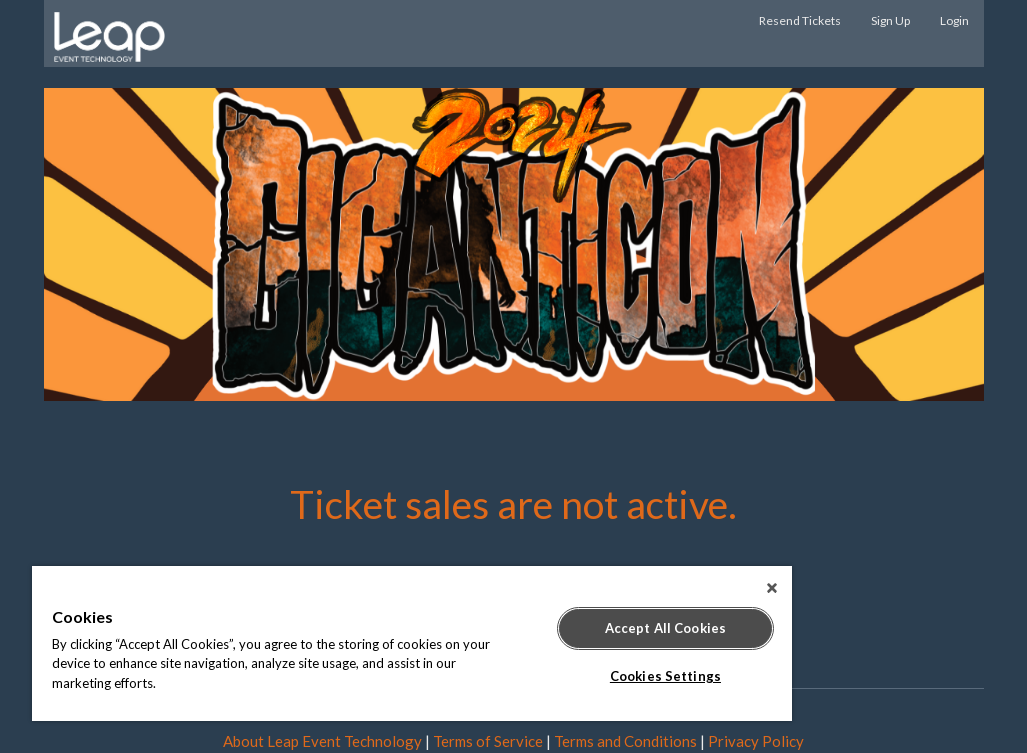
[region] (412, 643)
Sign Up (890, 20)
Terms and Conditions (625, 741)
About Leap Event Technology (322, 741)
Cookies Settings (665, 676)
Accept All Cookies (665, 628)
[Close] (772, 588)
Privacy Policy (756, 741)
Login (954, 20)
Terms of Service (488, 741)
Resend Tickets (800, 20)
